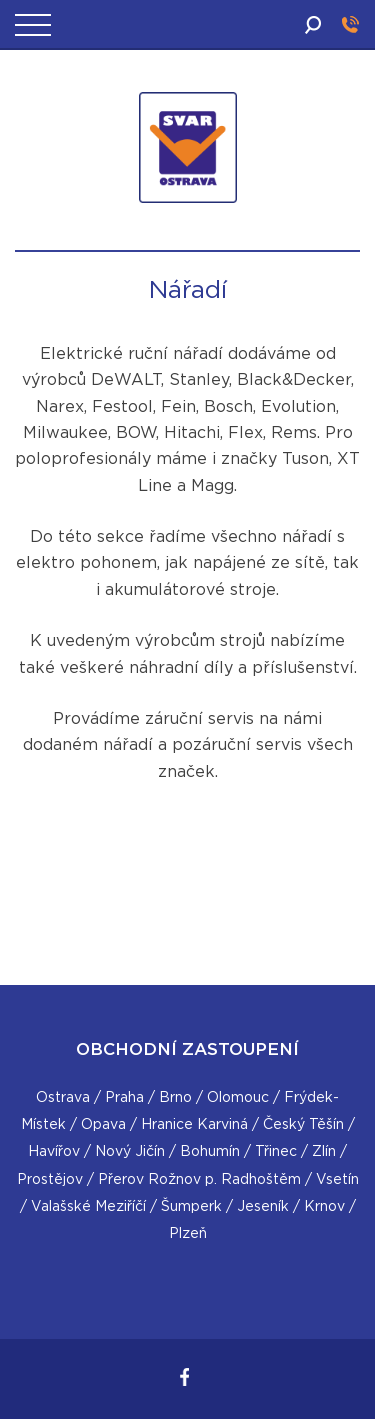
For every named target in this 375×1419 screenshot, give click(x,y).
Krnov (324, 1207)
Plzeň (188, 1234)
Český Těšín (303, 1125)
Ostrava (63, 1098)
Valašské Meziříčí (88, 1207)
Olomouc (238, 1098)
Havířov (54, 1152)
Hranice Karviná (194, 1125)
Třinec (276, 1152)
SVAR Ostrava (191, 227)
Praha (124, 1098)
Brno (175, 1098)
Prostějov (50, 1180)
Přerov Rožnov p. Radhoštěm (199, 1180)
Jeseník (263, 1207)
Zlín (324, 1152)
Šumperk (191, 1207)
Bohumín (210, 1152)
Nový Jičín (130, 1152)
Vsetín (337, 1180)
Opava (103, 1125)
